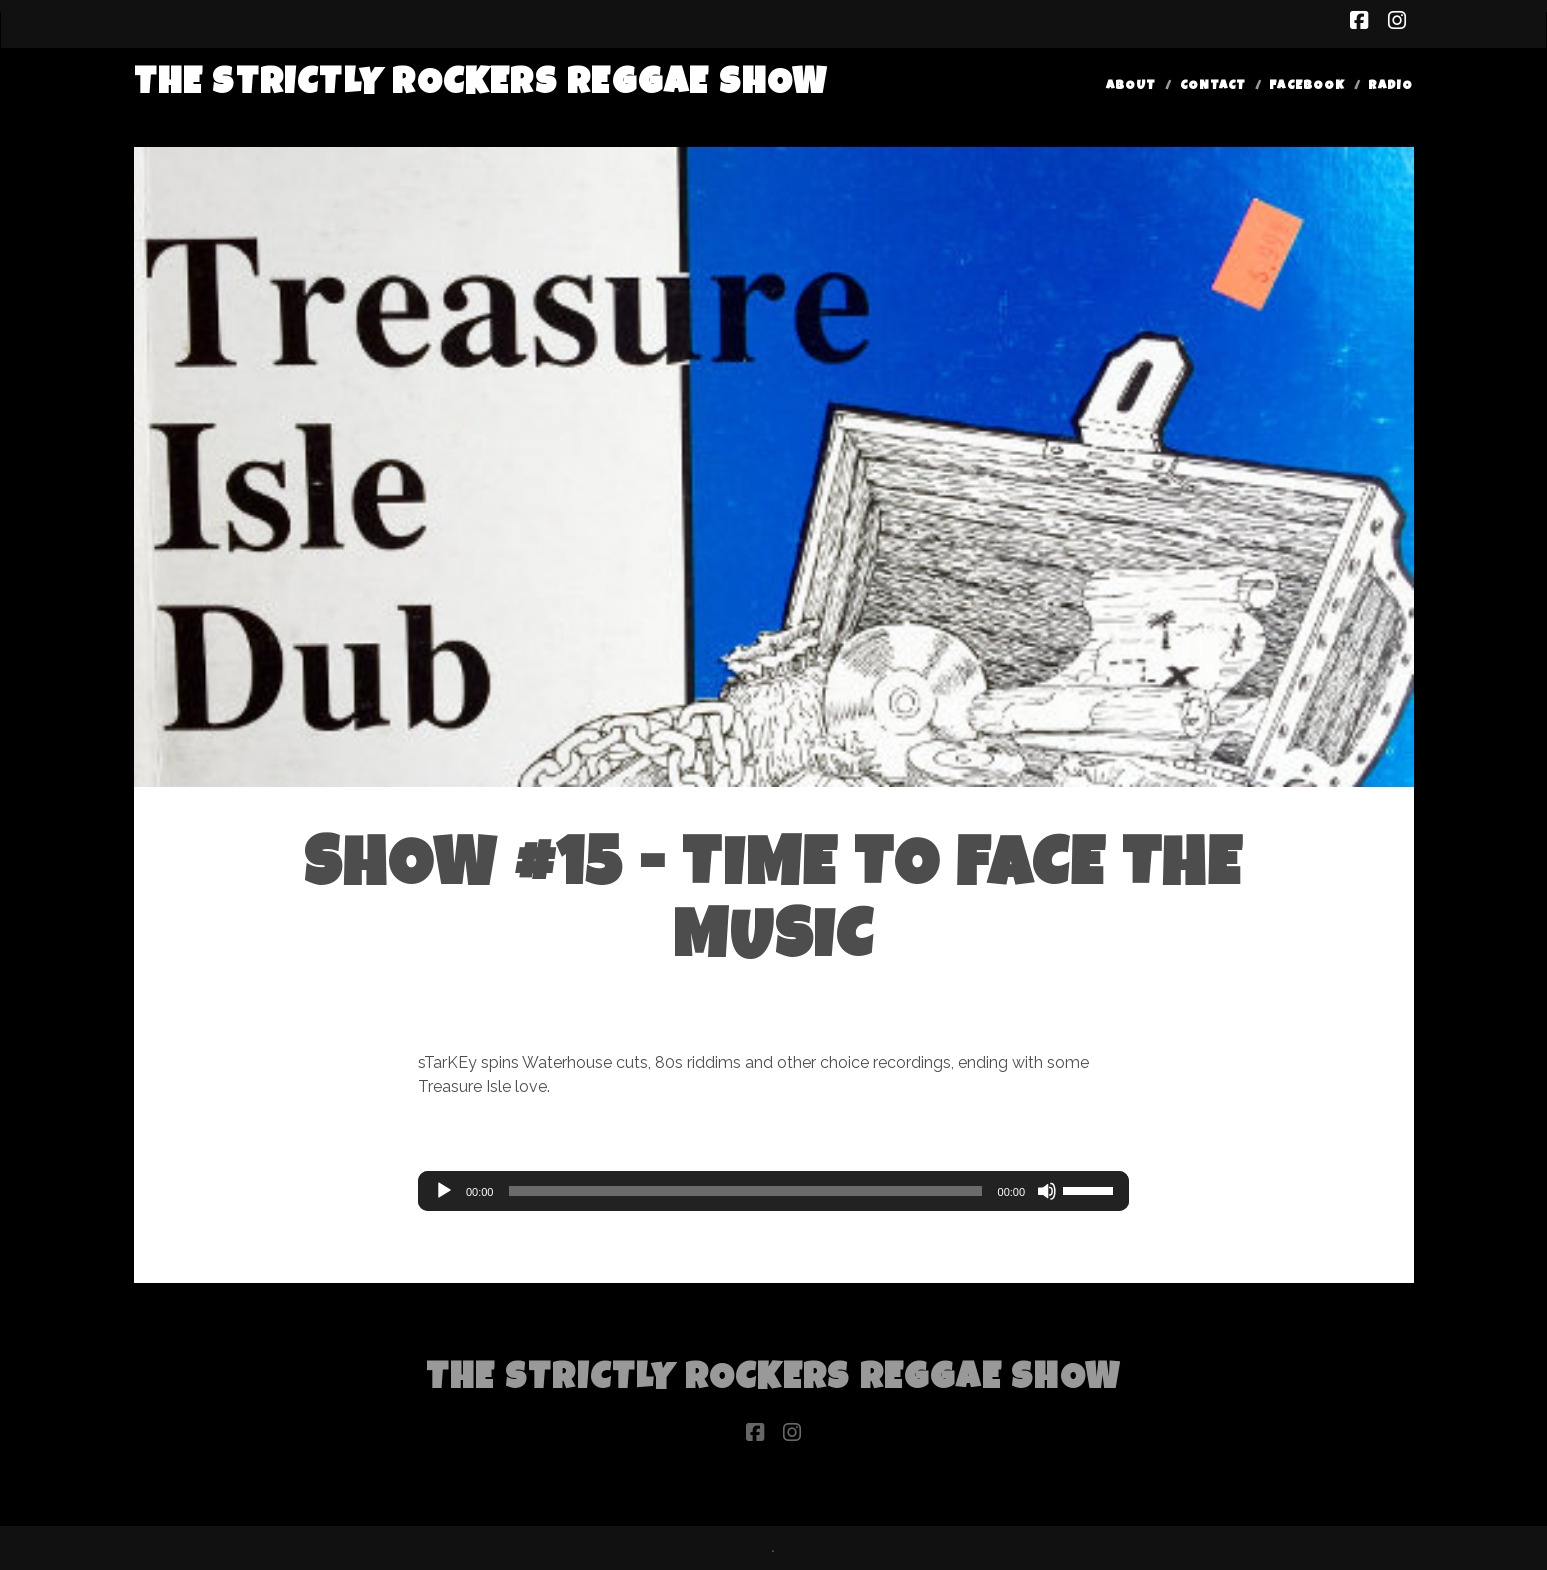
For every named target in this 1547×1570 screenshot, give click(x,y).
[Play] (444, 1191)
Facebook (1306, 86)
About (1131, 86)
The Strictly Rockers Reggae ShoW (481, 85)
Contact (1213, 86)
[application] (773, 1191)
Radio (1390, 86)
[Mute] (1047, 1191)
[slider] (745, 1191)
